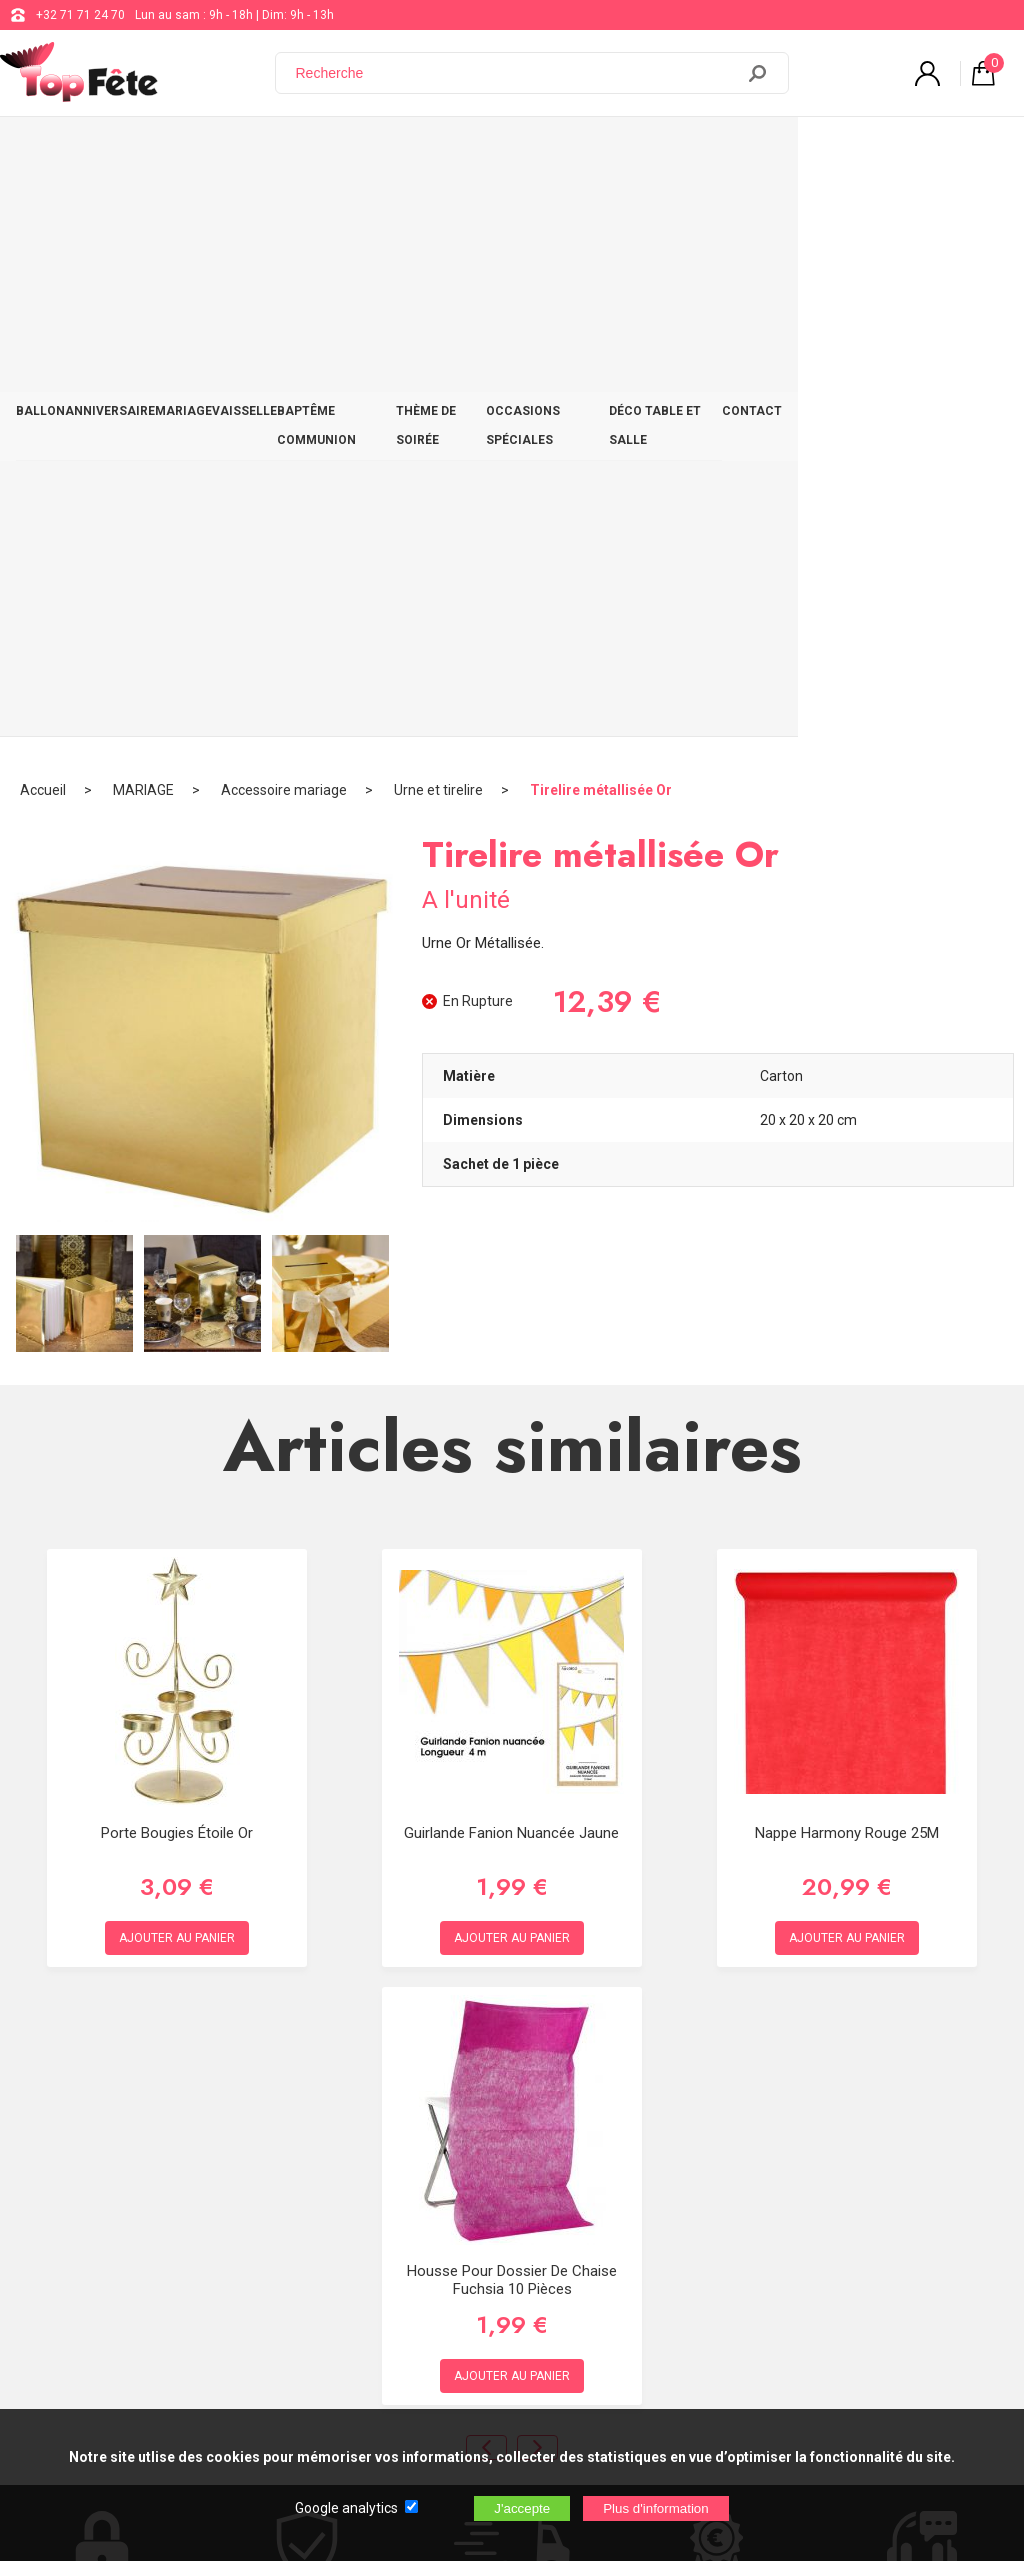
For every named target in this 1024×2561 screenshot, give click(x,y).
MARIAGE (224, 152)
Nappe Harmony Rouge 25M (847, 1258)
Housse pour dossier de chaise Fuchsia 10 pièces (512, 1705)
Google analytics (346, 2508)
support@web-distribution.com (587, 2164)
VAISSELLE (302, 152)
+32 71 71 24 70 (80, 15)
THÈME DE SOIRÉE (560, 152)
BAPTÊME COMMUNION (421, 152)
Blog (514, 2214)
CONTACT (970, 152)
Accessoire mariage (284, 215)
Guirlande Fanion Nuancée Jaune (511, 1258)
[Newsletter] (331, 2394)
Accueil (43, 215)
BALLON (48, 152)
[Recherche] (517, 73)
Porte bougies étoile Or (177, 1258)
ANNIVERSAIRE (135, 152)
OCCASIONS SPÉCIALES (702, 152)
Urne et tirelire (438, 215)
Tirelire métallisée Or (601, 215)
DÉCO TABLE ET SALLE (856, 152)
